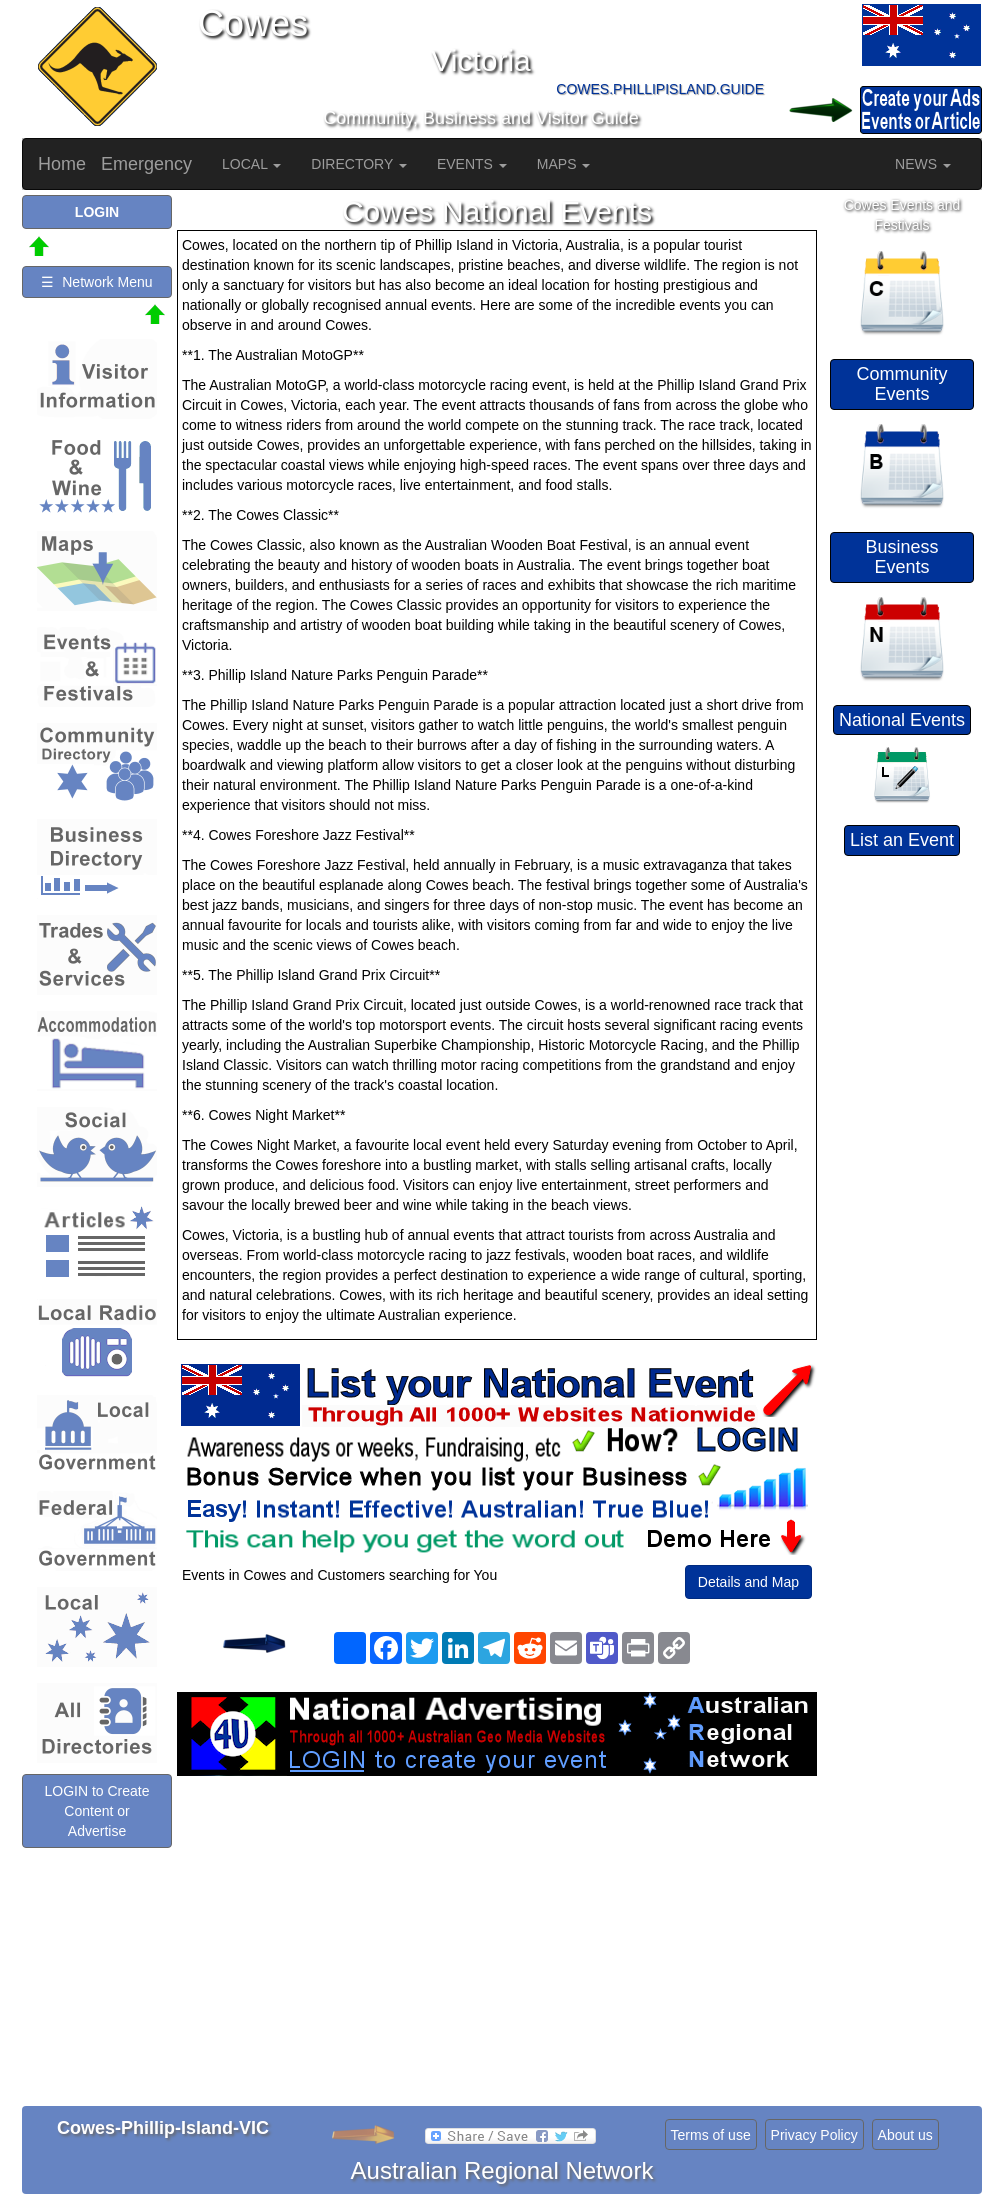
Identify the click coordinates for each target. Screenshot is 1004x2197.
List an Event (902, 840)
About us (905, 2135)
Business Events (901, 557)
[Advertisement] (497, 1936)
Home (62, 164)
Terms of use (711, 2135)
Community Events (901, 384)
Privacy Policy (814, 2135)
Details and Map (748, 1582)
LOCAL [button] (251, 164)
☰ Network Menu (96, 282)
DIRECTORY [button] (359, 164)
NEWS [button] (923, 164)
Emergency (146, 164)
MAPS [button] (564, 164)
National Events (902, 720)
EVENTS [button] (472, 164)
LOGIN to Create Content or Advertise (96, 1811)
